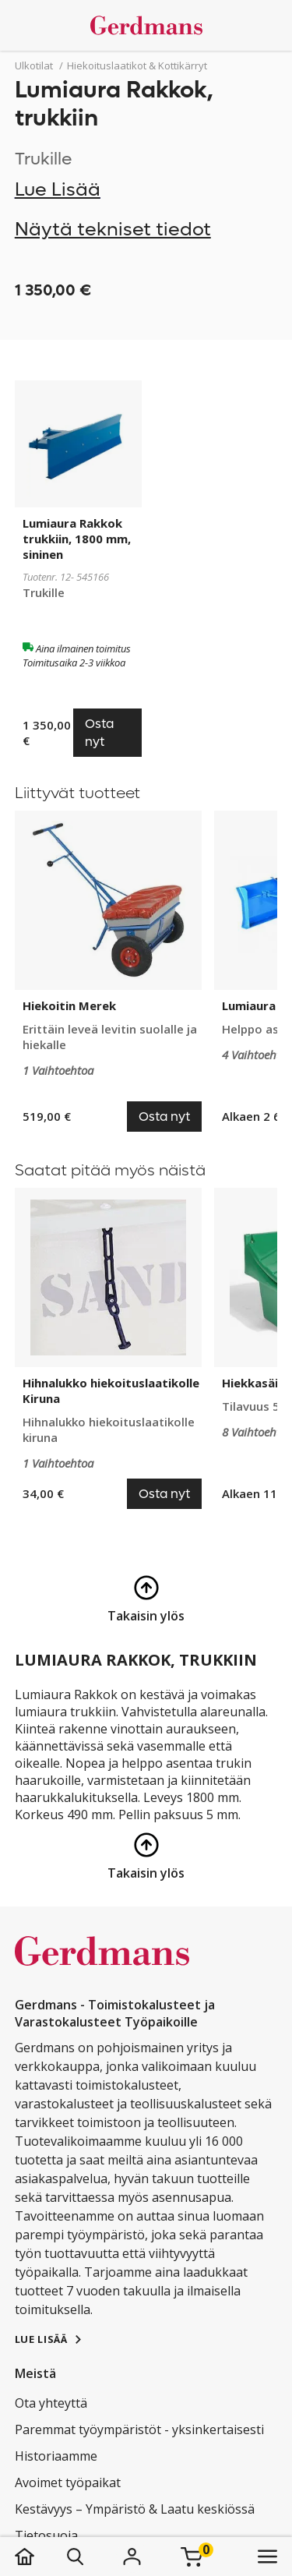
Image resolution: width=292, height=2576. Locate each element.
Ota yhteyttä (51, 2403)
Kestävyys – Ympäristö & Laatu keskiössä (135, 2509)
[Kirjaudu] (132, 2556)
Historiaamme (56, 2456)
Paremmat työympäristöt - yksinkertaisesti (139, 2429)
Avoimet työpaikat (68, 2482)
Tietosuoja (46, 2535)
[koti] (40, 2556)
